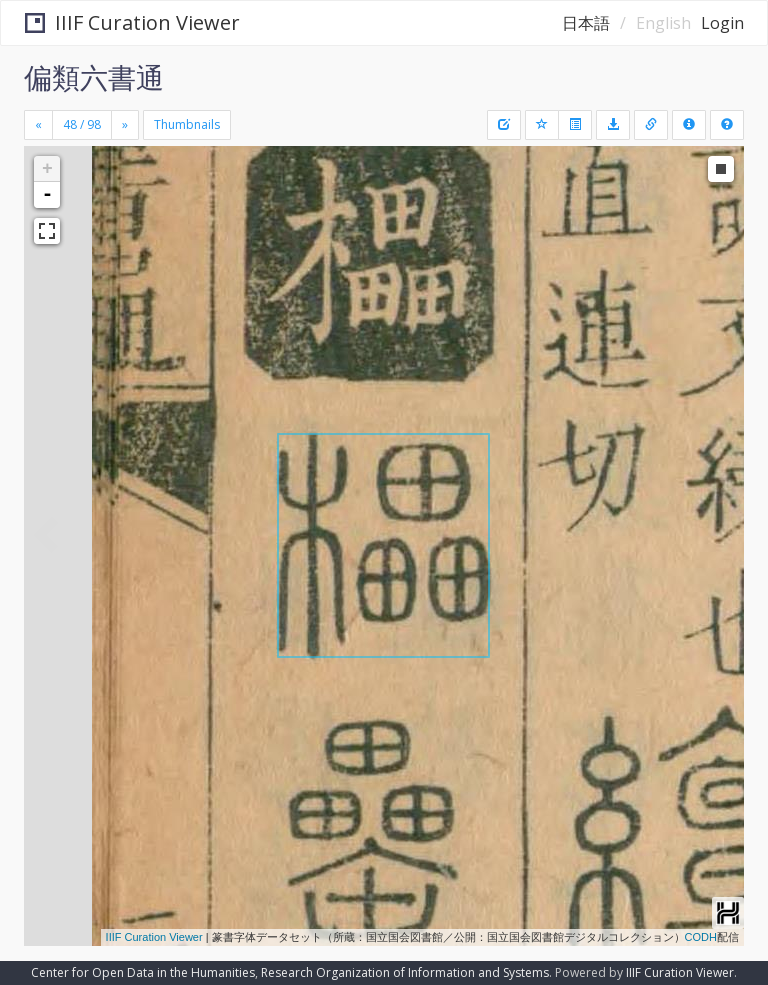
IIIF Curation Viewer (132, 22)
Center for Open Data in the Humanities (143, 972)
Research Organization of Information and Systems (405, 972)
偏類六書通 (94, 77)
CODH (701, 937)
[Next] (125, 125)
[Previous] (38, 125)
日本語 (586, 23)
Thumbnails (187, 124)
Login (722, 23)
